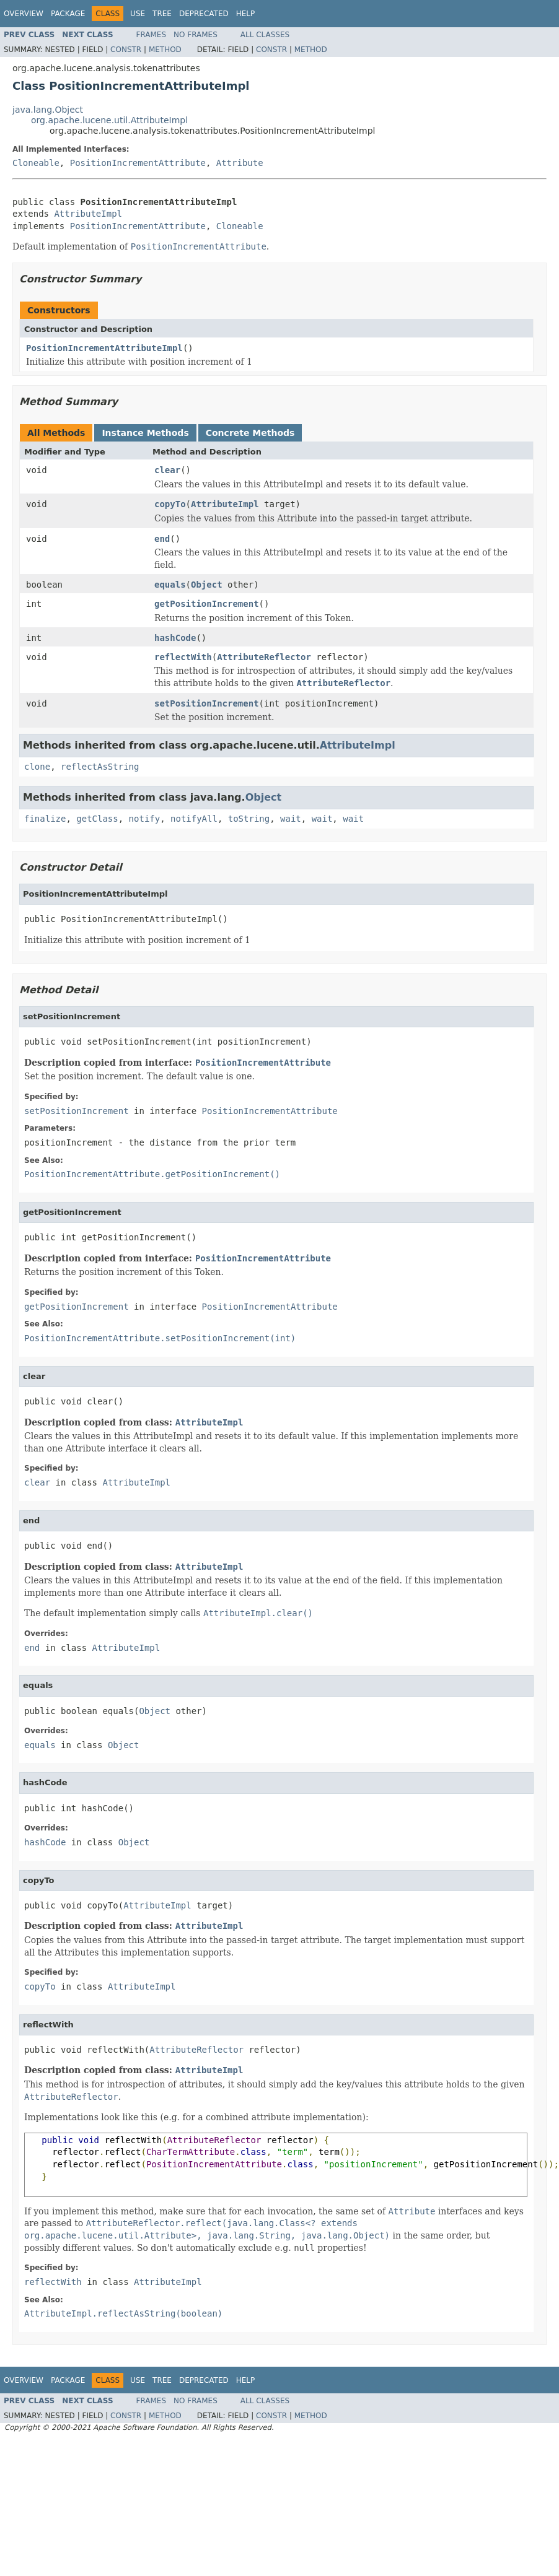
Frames (151, 34)
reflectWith (183, 657)
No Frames (196, 34)
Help (245, 13)
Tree (162, 13)
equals (170, 585)
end (162, 539)
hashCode (175, 638)
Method (165, 49)
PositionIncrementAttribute (138, 163)
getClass (97, 819)
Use (137, 13)
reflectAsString (100, 767)
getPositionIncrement (206, 604)
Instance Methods (145, 433)
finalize (45, 819)
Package (68, 13)
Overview (23, 13)
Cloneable (35, 163)
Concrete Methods (250, 433)
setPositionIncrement (206, 703)
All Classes (264, 34)
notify (145, 819)
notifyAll (194, 819)
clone (37, 767)
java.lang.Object (47, 110)
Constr (125, 49)
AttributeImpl (88, 214)
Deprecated (204, 13)
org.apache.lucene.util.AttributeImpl (109, 120)
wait (290, 819)
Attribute (239, 163)
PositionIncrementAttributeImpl (104, 348)
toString (249, 819)
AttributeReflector (264, 657)
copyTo (170, 504)
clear (167, 470)
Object (206, 585)
